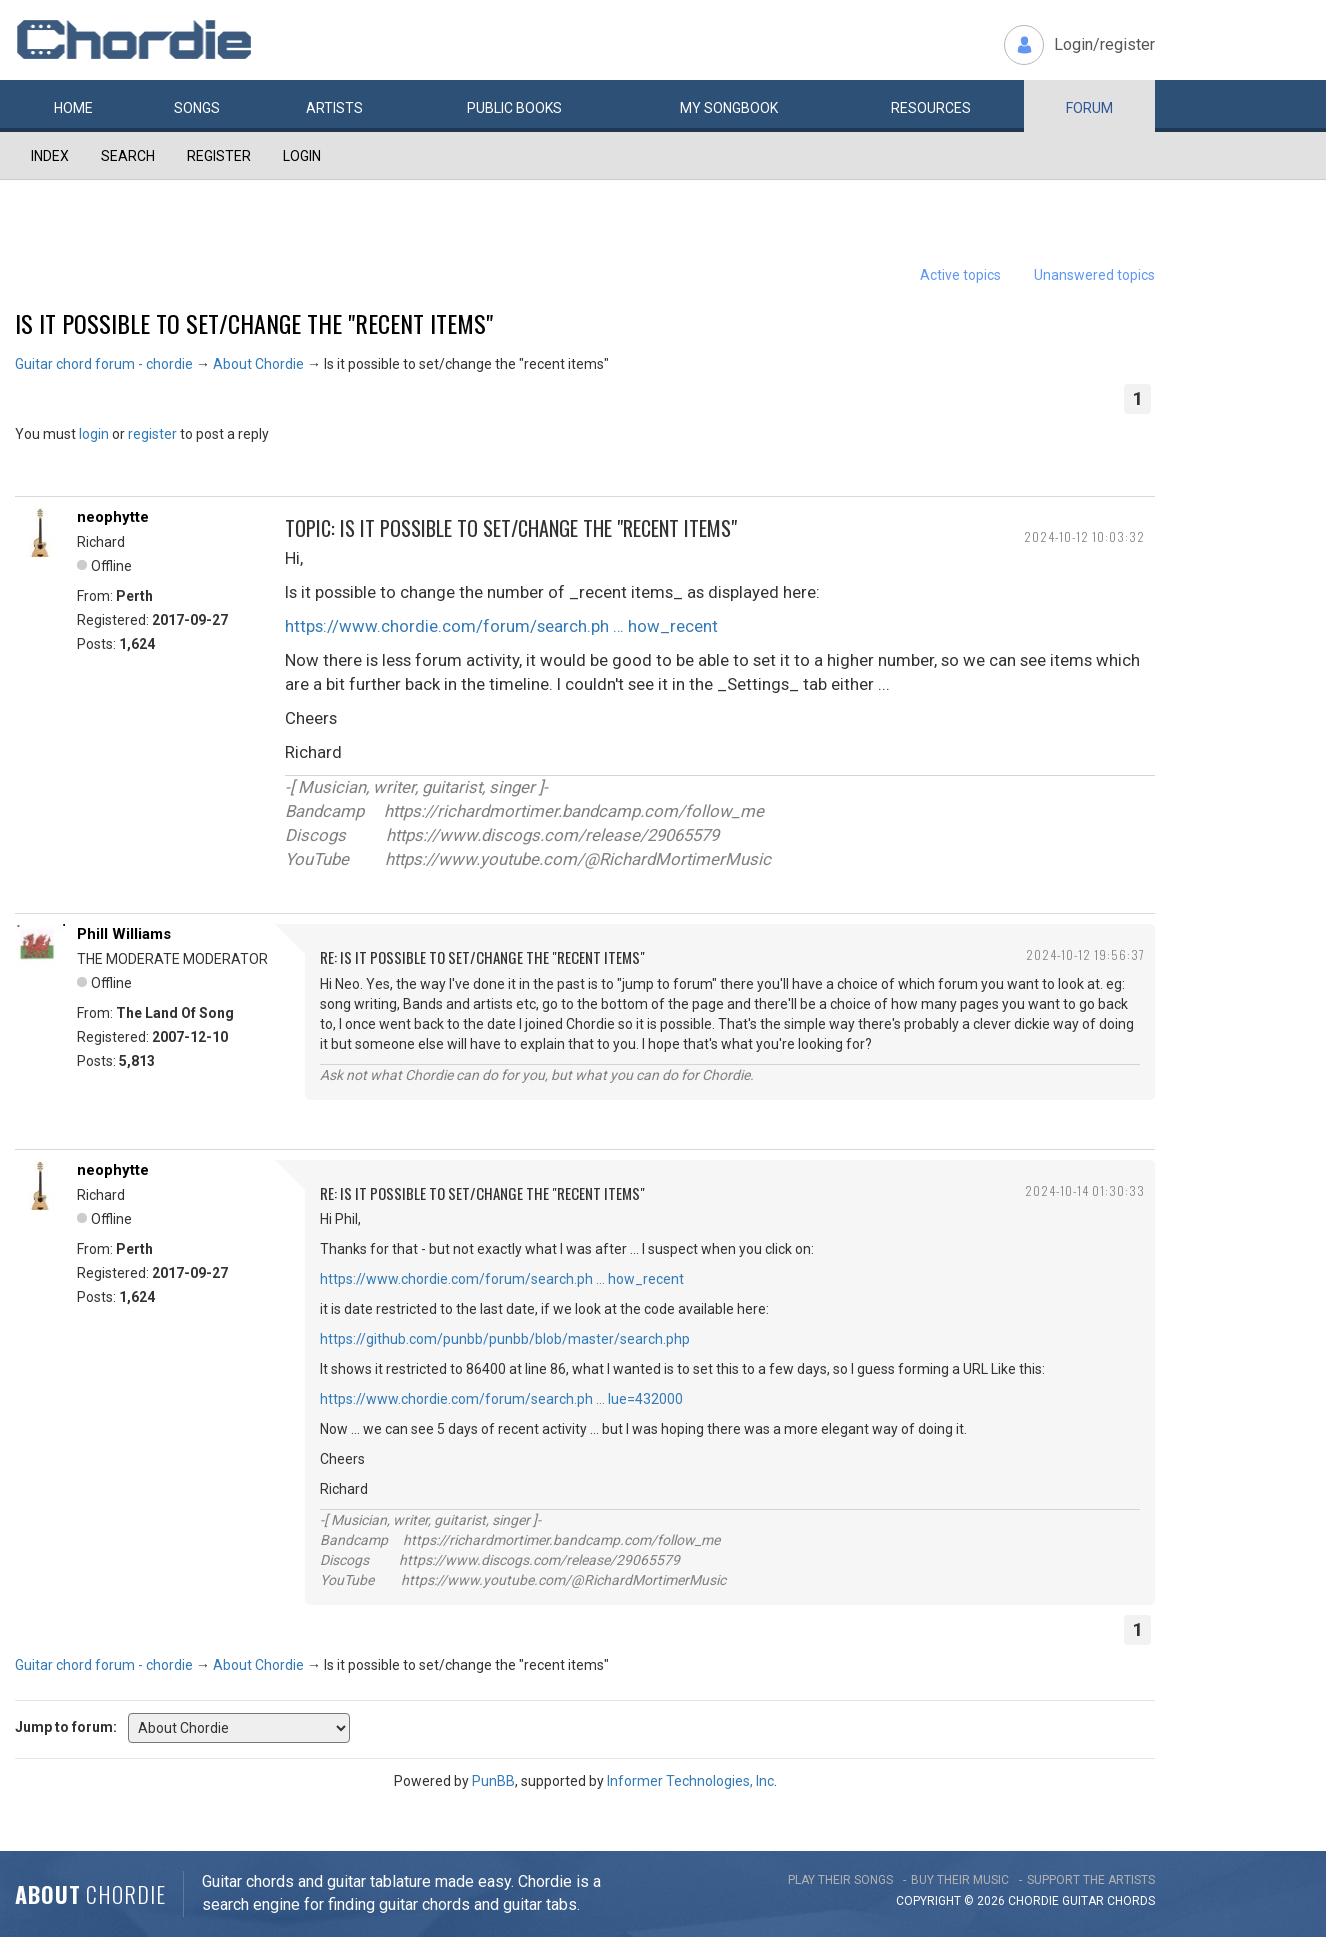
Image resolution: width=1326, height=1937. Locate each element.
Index (50, 156)
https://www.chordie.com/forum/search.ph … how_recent (501, 626)
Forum (1089, 108)
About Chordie (258, 364)
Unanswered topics (1094, 275)
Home (73, 108)
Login (302, 156)
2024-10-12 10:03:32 (1084, 536)
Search (128, 156)
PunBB (493, 1781)
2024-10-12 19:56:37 (1085, 954)
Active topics (960, 275)
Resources (931, 108)
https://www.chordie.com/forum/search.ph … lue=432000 (501, 1399)
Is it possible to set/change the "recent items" (254, 323)
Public (514, 108)
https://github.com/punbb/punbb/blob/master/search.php (505, 1339)
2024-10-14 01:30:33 (1085, 1190)
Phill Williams (124, 934)
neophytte (113, 517)
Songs (197, 108)
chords (1131, 1901)
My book (729, 108)
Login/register (1104, 44)
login (94, 434)
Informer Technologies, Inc (690, 1781)
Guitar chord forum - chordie (104, 364)
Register (219, 156)
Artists (334, 108)
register (152, 434)
